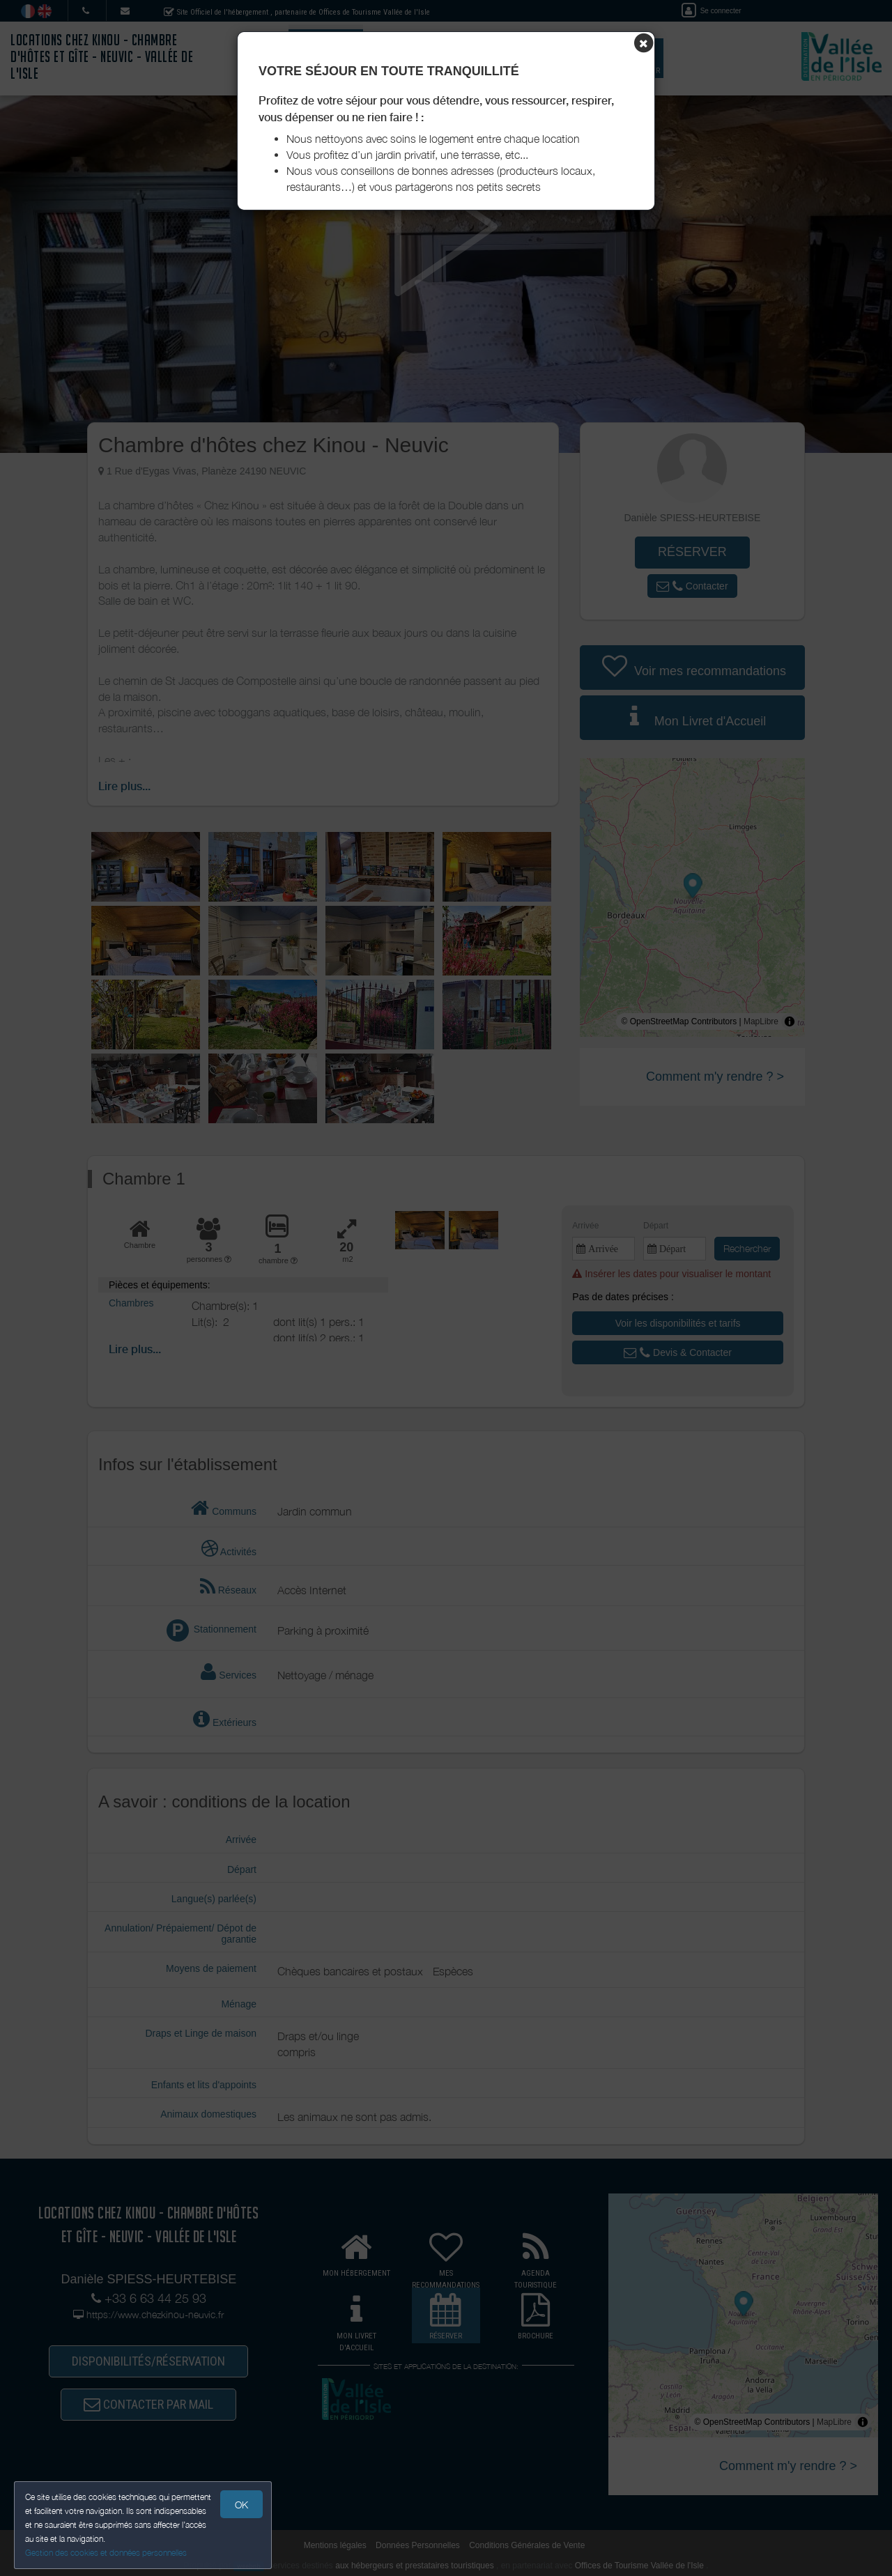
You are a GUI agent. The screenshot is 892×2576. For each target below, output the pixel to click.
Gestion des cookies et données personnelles (106, 2552)
